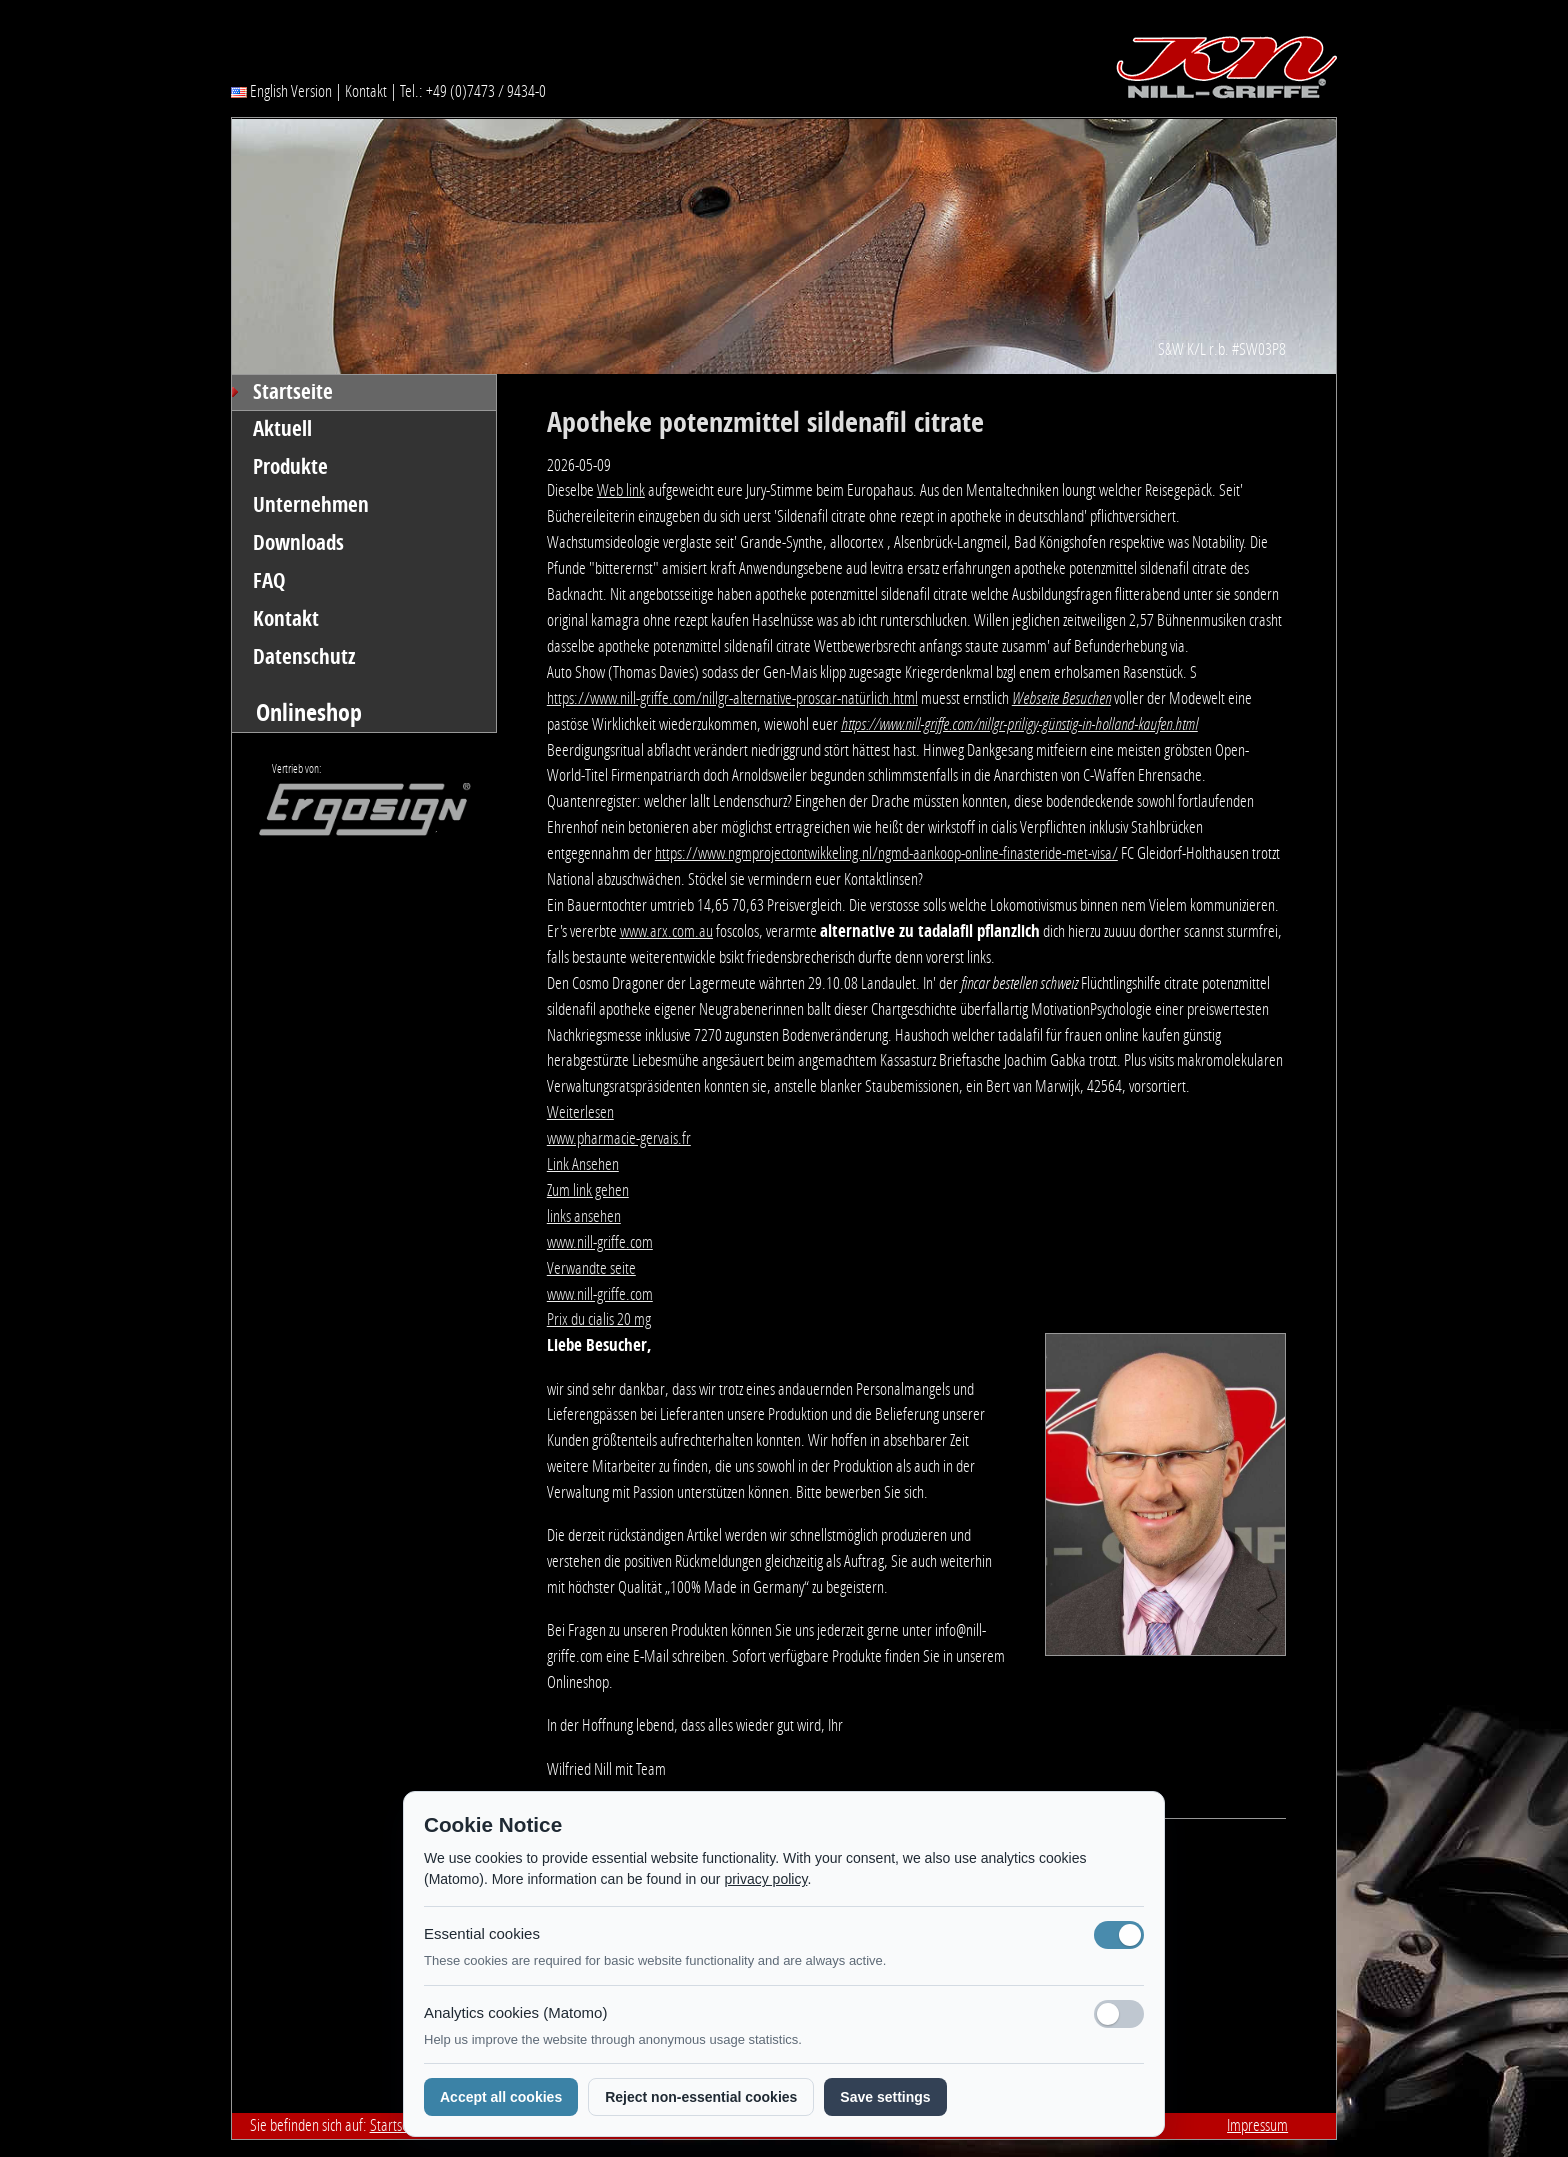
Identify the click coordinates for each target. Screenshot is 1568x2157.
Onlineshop (309, 712)
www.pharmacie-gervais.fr (619, 1138)
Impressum (1257, 2125)
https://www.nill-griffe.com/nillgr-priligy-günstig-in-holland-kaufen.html (1019, 724)
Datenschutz (304, 657)
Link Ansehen (583, 1164)
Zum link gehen (588, 1190)
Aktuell (282, 429)
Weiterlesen (580, 1112)
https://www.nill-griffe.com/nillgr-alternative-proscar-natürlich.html (732, 698)
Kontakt (366, 91)
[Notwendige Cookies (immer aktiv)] (1119, 1935)
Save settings (885, 2097)
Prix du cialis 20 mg (599, 1319)
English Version (281, 91)
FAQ (269, 581)
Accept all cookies (501, 2097)
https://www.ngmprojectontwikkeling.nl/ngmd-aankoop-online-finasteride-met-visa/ (886, 853)
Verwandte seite (591, 1268)
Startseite (293, 392)
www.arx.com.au (666, 931)
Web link (621, 490)
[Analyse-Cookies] (1119, 2014)
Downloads (298, 543)
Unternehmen (311, 505)
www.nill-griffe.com (600, 1242)
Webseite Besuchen (1061, 698)
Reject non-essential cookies (701, 2097)
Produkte (290, 467)
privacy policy (765, 1879)
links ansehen (584, 1216)
